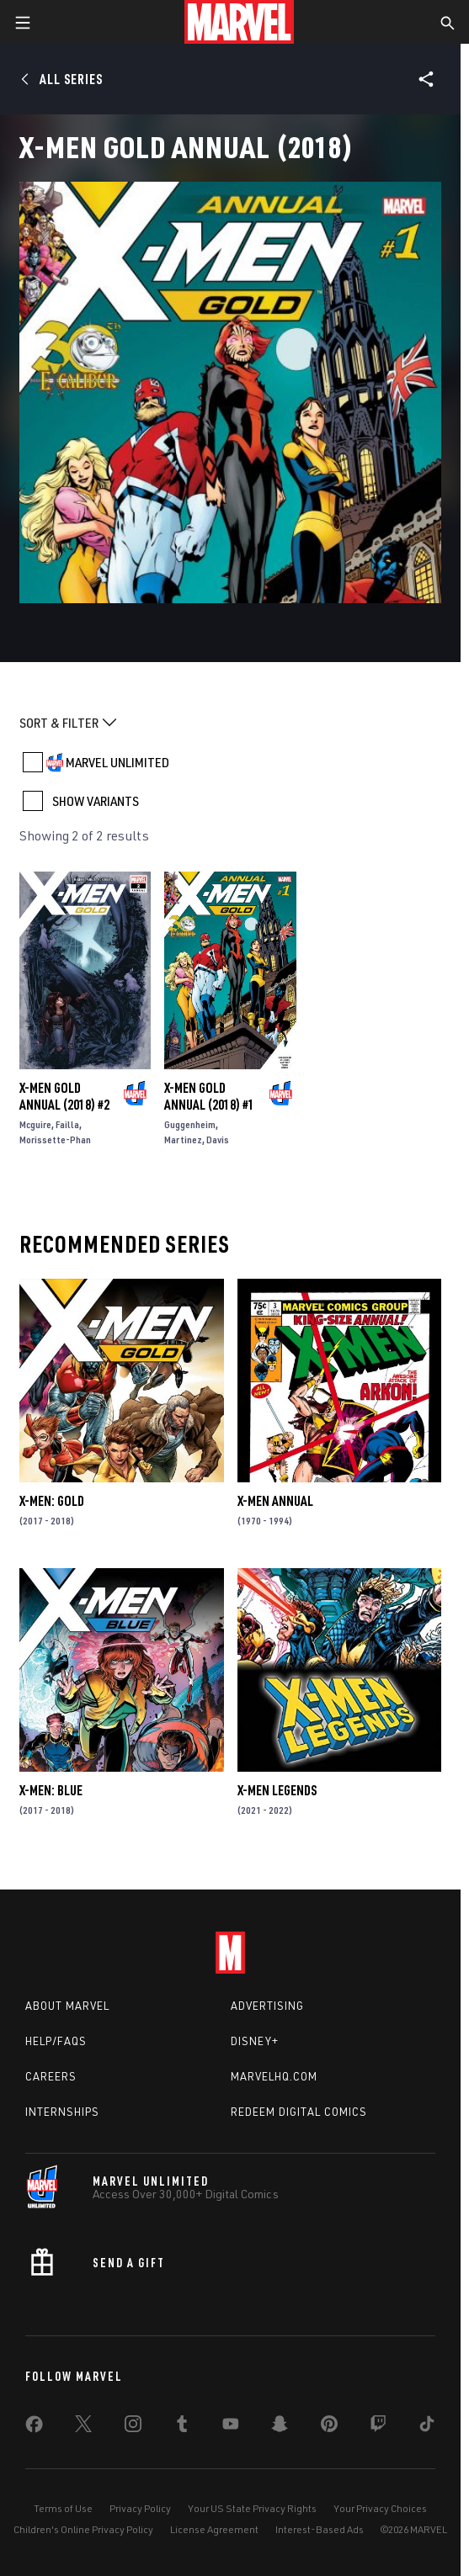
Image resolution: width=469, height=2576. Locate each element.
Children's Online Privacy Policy (83, 2529)
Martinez (183, 1139)
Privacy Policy (140, 2508)
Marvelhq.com (274, 2076)
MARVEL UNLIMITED (117, 762)
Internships (62, 2111)
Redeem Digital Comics (299, 2111)
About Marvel (67, 2005)
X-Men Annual (275, 1500)
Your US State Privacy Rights (252, 2508)
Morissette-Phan (55, 1139)
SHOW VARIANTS (95, 800)
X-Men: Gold (51, 1500)
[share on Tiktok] (426, 2427)
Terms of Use (63, 2508)
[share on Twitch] (378, 2427)
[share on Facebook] (34, 2428)
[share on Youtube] (230, 2427)
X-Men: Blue (51, 1790)
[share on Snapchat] (279, 2427)
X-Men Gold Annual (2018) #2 (64, 1096)
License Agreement (214, 2529)
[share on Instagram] (133, 2427)
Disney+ (255, 2041)
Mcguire (35, 1124)
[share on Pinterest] (329, 2427)
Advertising (267, 2005)
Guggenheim (190, 1124)
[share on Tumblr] (181, 2427)
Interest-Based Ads (319, 2529)
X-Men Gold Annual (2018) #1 (209, 1096)
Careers (51, 2076)
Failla (67, 1124)
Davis (217, 1139)
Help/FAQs (56, 2041)
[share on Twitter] (83, 2427)
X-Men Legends (277, 1790)
